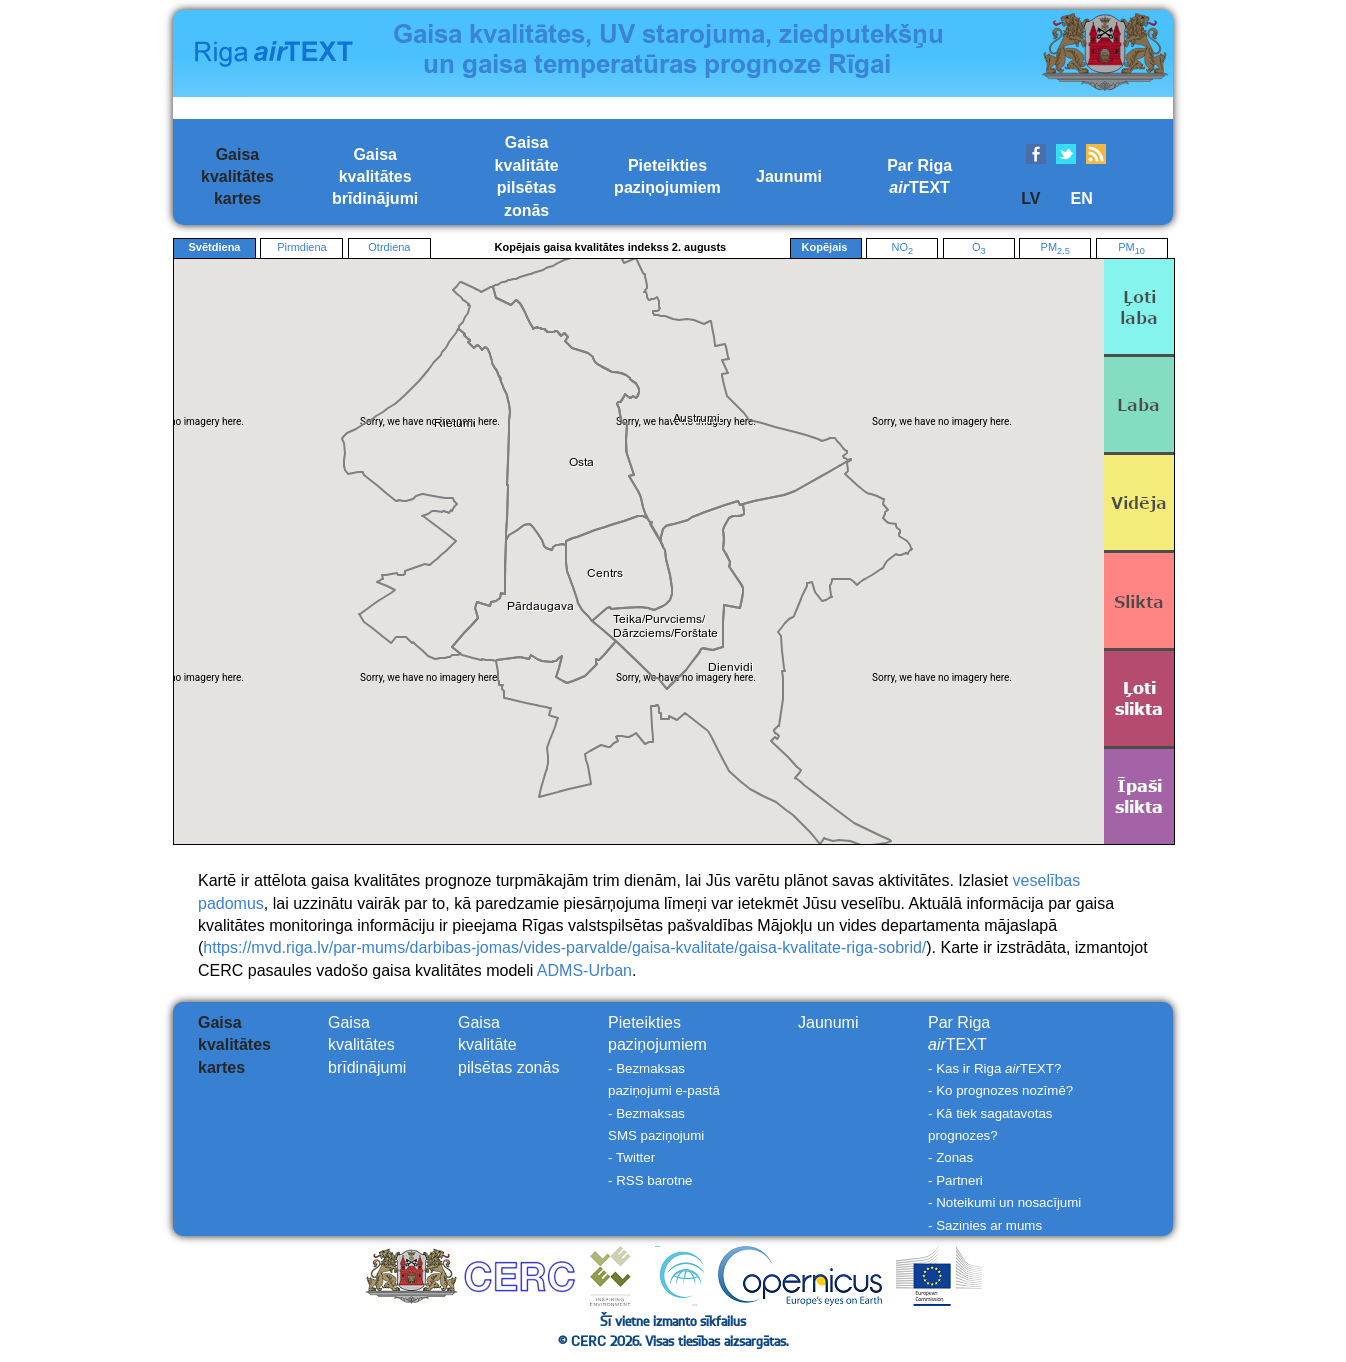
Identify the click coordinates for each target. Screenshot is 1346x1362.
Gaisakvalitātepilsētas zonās (508, 1045)
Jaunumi (789, 176)
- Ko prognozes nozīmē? (1000, 1090)
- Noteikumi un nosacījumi (1004, 1202)
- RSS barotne (650, 1180)
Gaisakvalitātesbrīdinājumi (375, 177)
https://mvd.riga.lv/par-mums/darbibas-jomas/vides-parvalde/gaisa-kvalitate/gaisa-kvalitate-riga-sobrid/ (564, 947)
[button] (541, 606)
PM (1055, 248)
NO (902, 248)
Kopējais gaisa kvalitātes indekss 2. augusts (611, 247)
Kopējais (826, 248)
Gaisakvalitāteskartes (237, 177)
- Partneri (955, 1180)
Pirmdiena (302, 247)
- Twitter (631, 1157)
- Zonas (950, 1157)
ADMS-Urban (584, 970)
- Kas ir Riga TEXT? (994, 1068)
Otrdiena (389, 247)
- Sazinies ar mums (985, 1225)
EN (1081, 198)
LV (1030, 198)
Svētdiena (215, 247)
